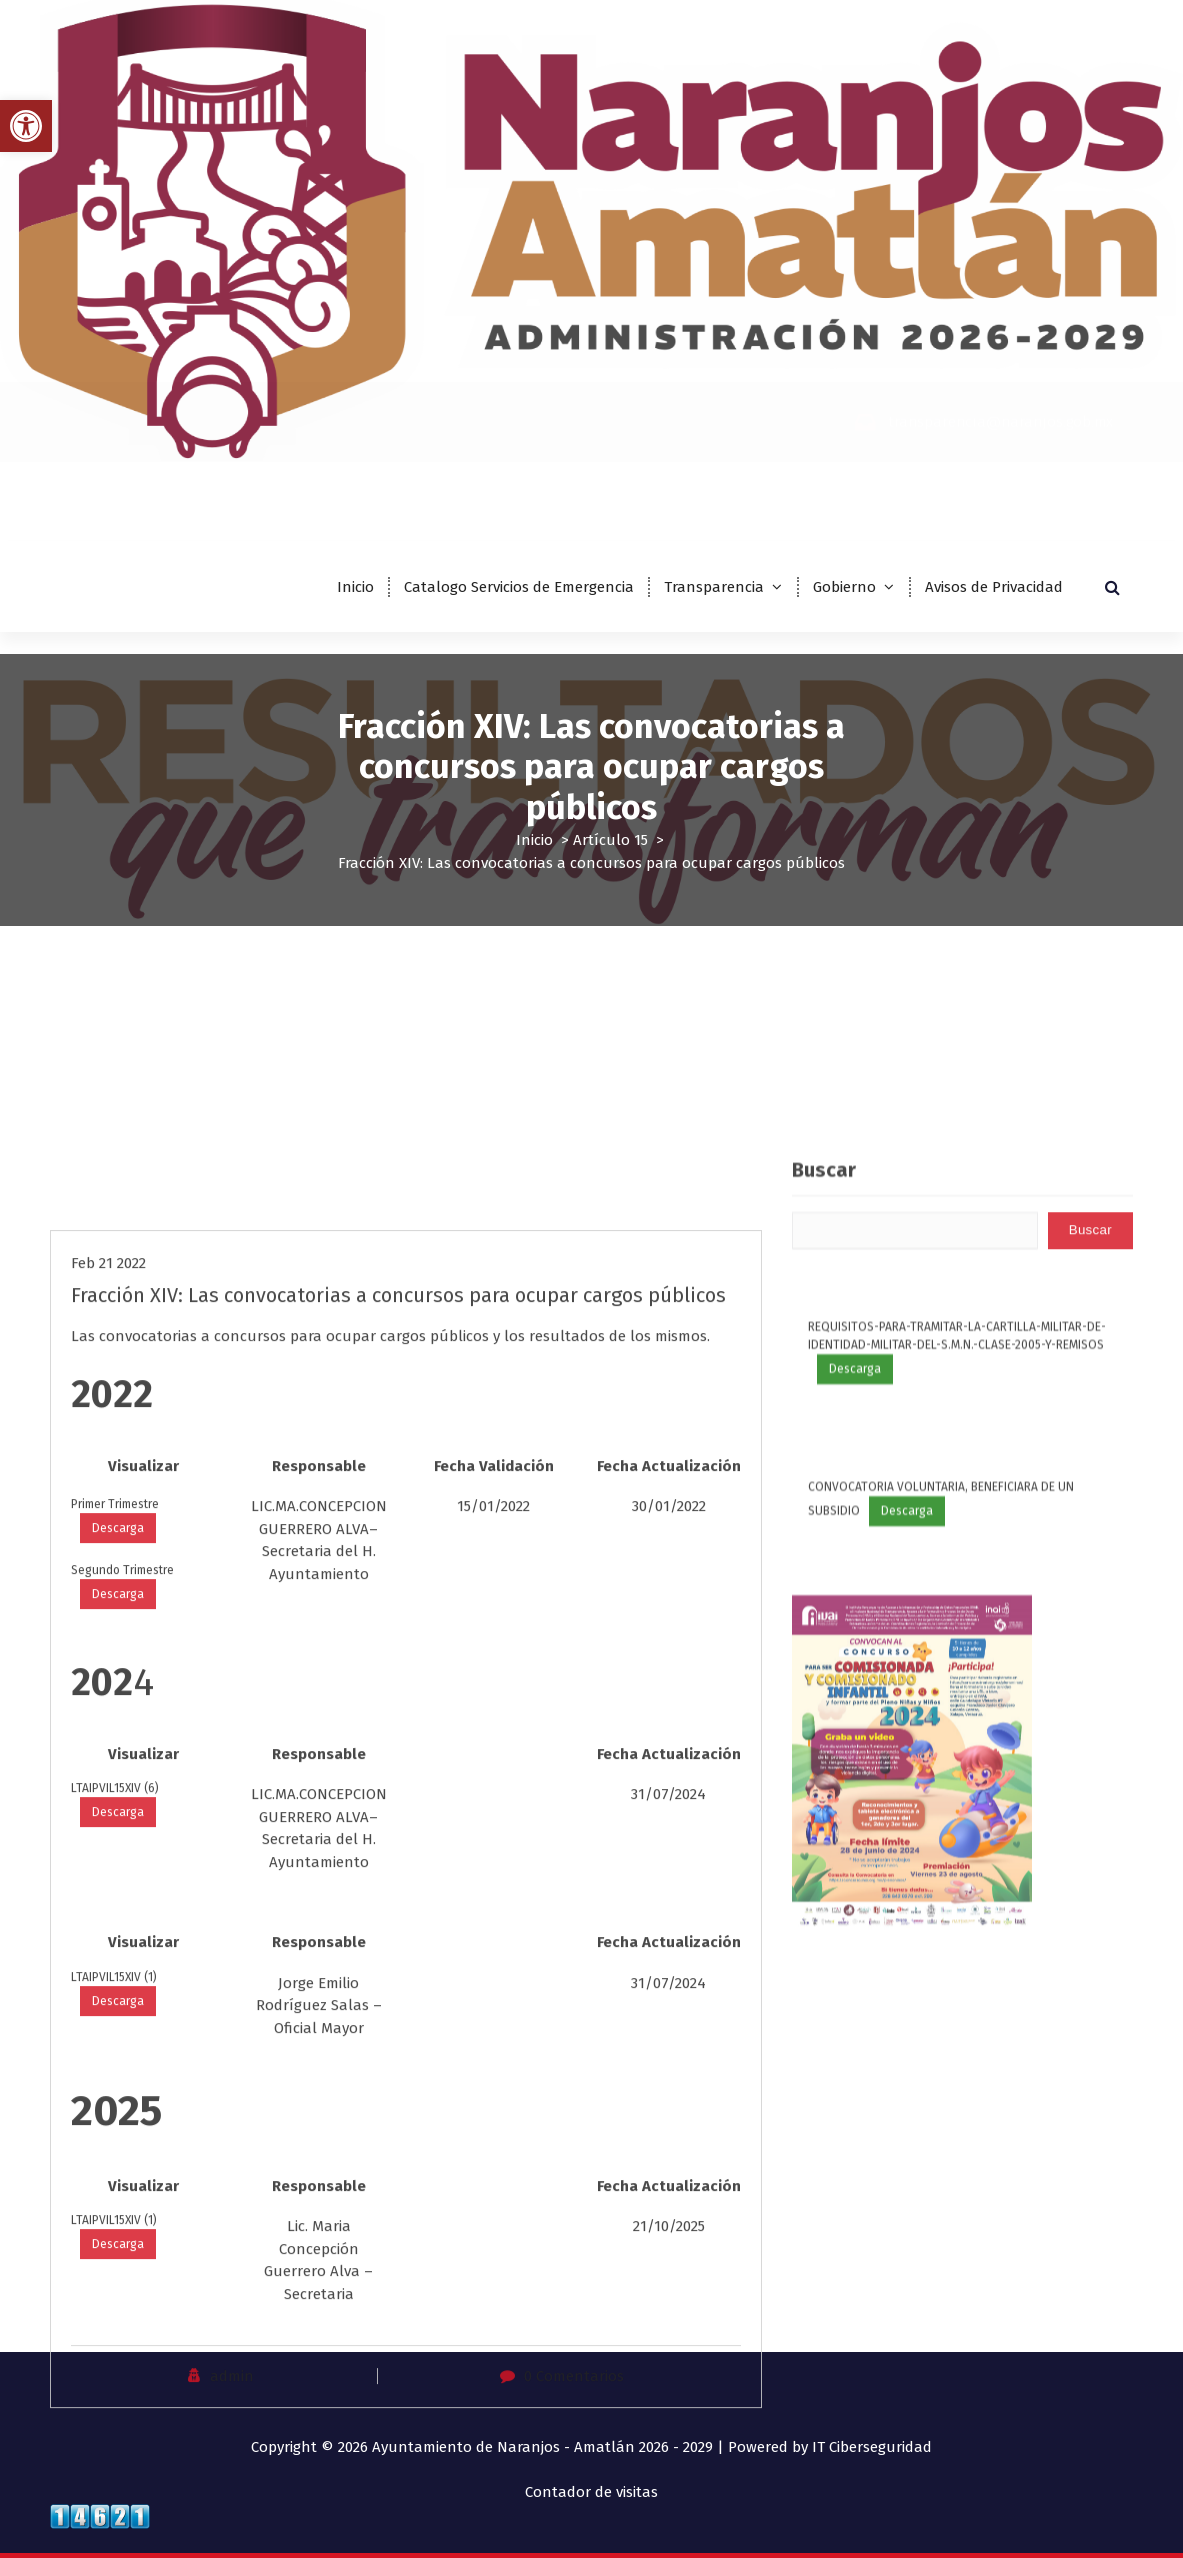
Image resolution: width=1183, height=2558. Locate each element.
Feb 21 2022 (108, 1830)
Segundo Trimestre (122, 2137)
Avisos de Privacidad (994, 587)
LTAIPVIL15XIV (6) (115, 2355)
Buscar (824, 1530)
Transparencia (714, 587)
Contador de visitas (591, 2492)
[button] (26, 126)
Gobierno (844, 587)
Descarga (118, 2095)
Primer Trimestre (115, 2071)
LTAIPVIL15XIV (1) (114, 2544)
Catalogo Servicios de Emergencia (519, 587)
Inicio (355, 587)
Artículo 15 (610, 840)
